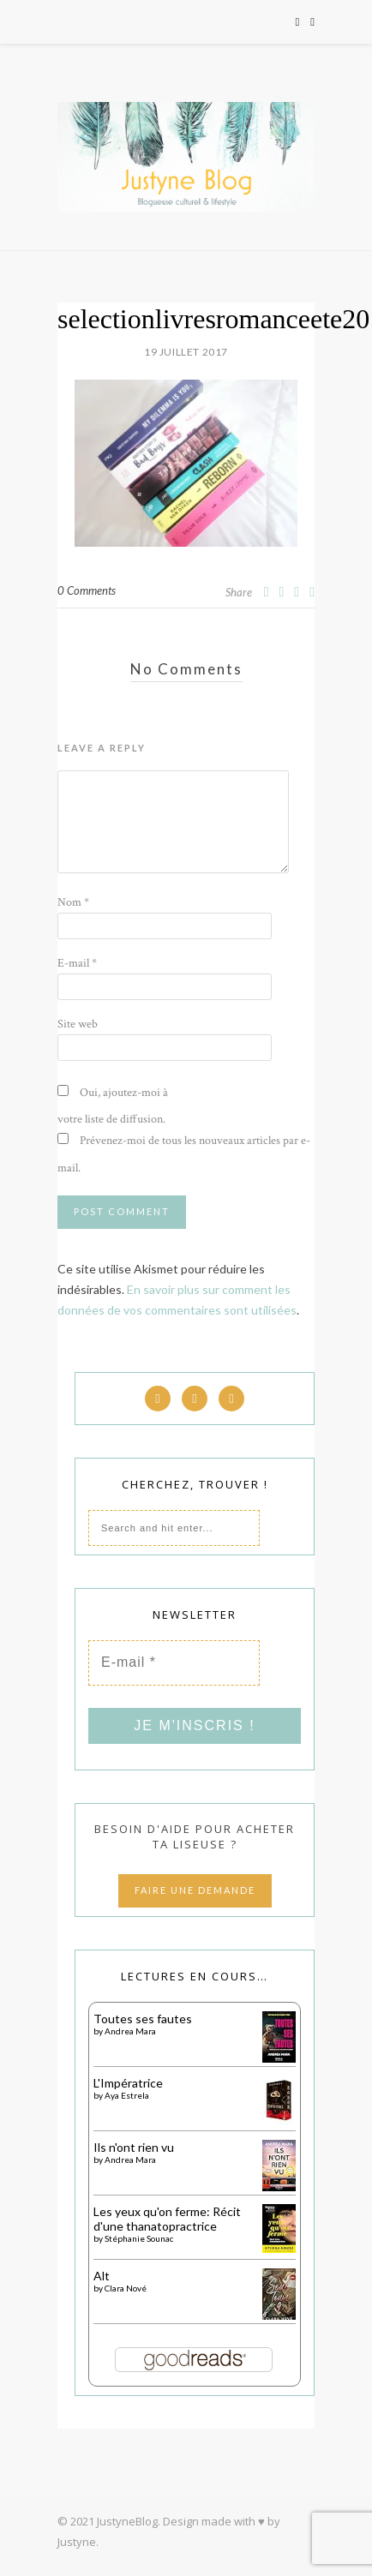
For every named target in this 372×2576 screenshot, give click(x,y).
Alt (101, 2275)
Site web (77, 1024)
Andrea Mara (130, 2031)
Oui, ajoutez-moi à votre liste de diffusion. (112, 1106)
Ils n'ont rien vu (133, 2147)
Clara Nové (126, 2288)
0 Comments (86, 590)
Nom (73, 902)
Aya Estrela (127, 2095)
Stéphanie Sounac (139, 2238)
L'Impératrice (128, 2083)
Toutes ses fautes (142, 2018)
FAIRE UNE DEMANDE (195, 1890)
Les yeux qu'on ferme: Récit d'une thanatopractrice (167, 2218)
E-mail (77, 963)
